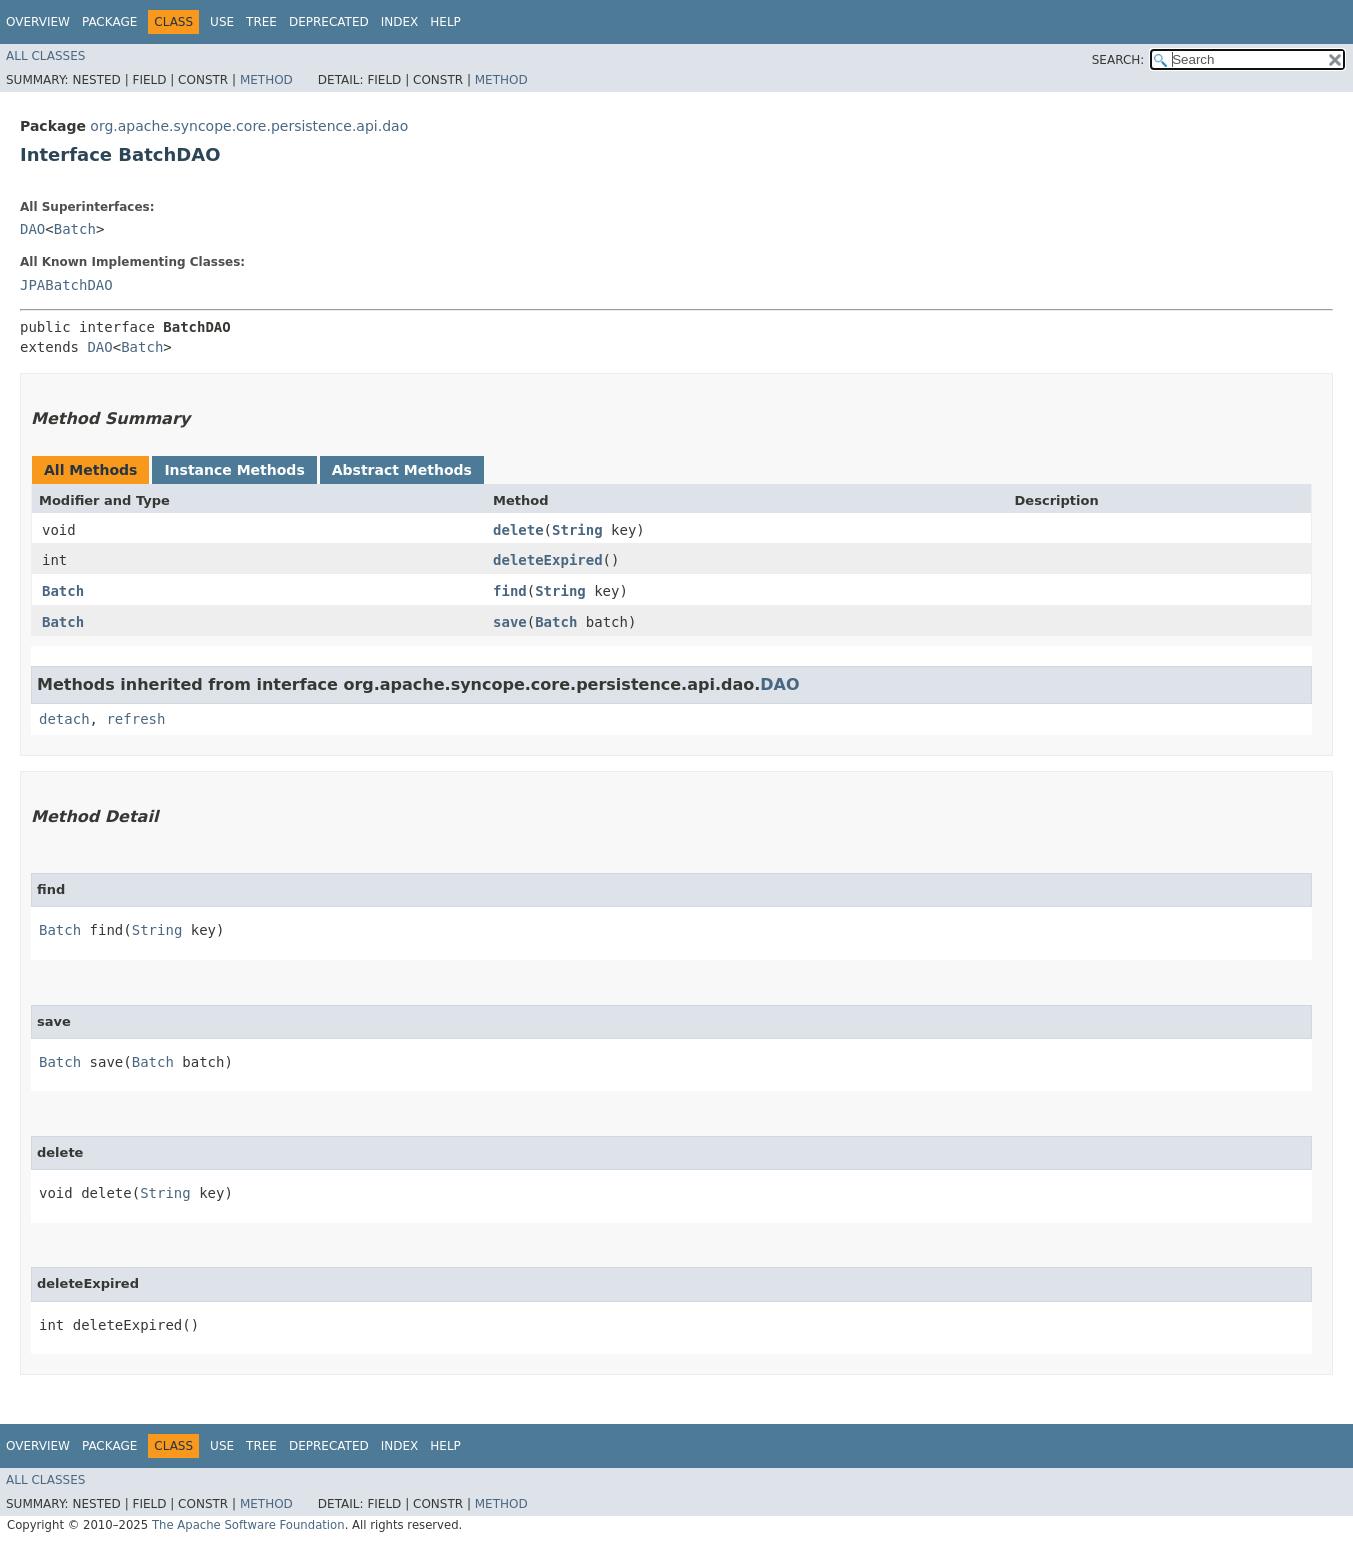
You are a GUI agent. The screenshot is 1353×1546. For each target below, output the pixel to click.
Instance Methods (234, 470)
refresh (135, 719)
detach (64, 719)
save (510, 622)
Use (222, 22)
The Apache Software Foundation (248, 1525)
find (510, 591)
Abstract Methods (402, 470)
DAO (32, 229)
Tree (261, 22)
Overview (38, 22)
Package (109, 22)
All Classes (45, 56)
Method (266, 80)
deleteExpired (548, 560)
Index (400, 22)
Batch (75, 229)
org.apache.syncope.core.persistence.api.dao (249, 126)
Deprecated (329, 22)
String (577, 530)
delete (518, 530)
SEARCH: (1118, 60)
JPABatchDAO (66, 285)
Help (445, 22)
